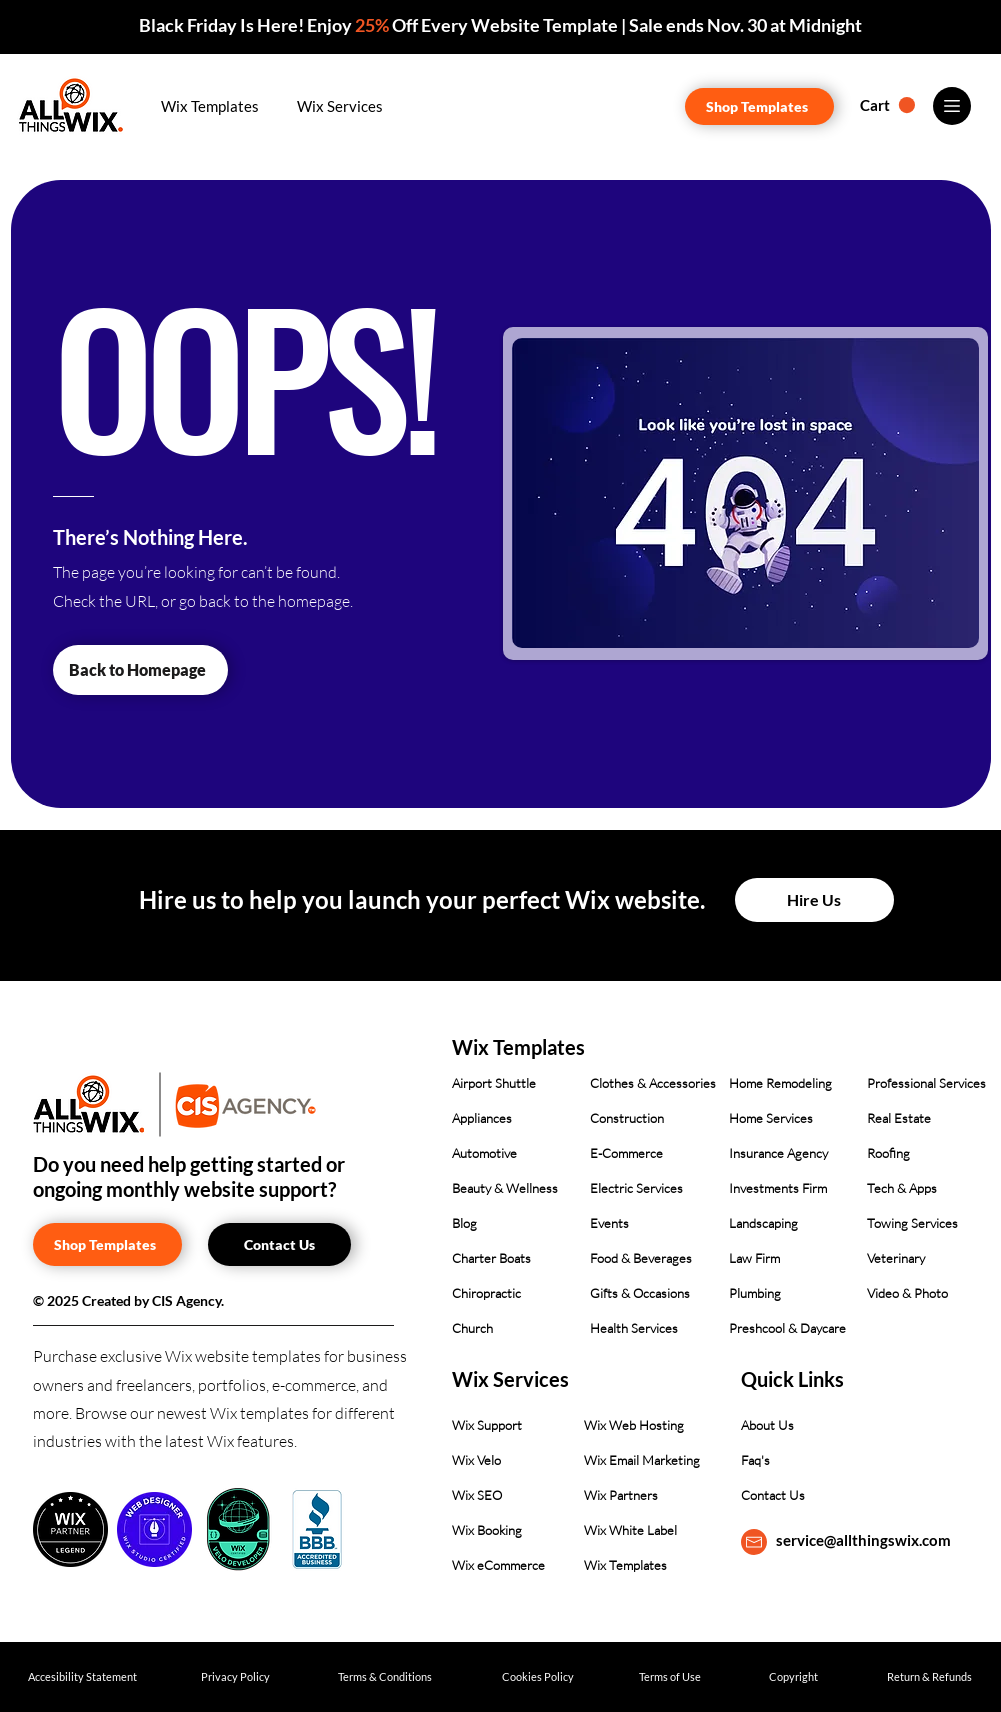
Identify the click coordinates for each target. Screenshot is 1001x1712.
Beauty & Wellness (505, 1188)
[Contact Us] (279, 1244)
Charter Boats (491, 1258)
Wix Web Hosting (634, 1425)
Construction (627, 1118)
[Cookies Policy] (538, 1676)
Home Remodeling (780, 1083)
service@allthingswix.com (863, 1540)
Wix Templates (625, 1565)
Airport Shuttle (494, 1083)
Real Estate (899, 1118)
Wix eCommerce (498, 1565)
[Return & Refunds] (929, 1676)
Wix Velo (476, 1460)
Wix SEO (477, 1495)
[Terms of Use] (670, 1676)
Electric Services (636, 1188)
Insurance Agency (778, 1153)
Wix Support (487, 1425)
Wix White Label (630, 1530)
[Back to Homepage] (140, 670)
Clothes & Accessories (653, 1083)
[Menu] (952, 106)
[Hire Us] (814, 900)
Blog (464, 1223)
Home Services (771, 1118)
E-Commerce (626, 1153)
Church (472, 1328)
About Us (767, 1425)
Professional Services (926, 1083)
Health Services (634, 1328)
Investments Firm (778, 1188)
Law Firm (754, 1258)
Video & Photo (907, 1293)
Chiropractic (486, 1293)
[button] (211, 106)
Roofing (888, 1153)
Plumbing (755, 1293)
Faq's (755, 1460)
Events (609, 1223)
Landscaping (763, 1223)
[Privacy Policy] (235, 1676)
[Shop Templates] (759, 106)
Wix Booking (487, 1530)
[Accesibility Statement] (82, 1676)
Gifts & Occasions (640, 1293)
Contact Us (773, 1495)
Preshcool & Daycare (787, 1328)
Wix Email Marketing (642, 1460)
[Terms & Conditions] (385, 1676)
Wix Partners (621, 1495)
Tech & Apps (902, 1188)
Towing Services (912, 1223)
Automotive (484, 1153)
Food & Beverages (641, 1258)
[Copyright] (793, 1676)
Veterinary (896, 1258)
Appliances (482, 1118)
